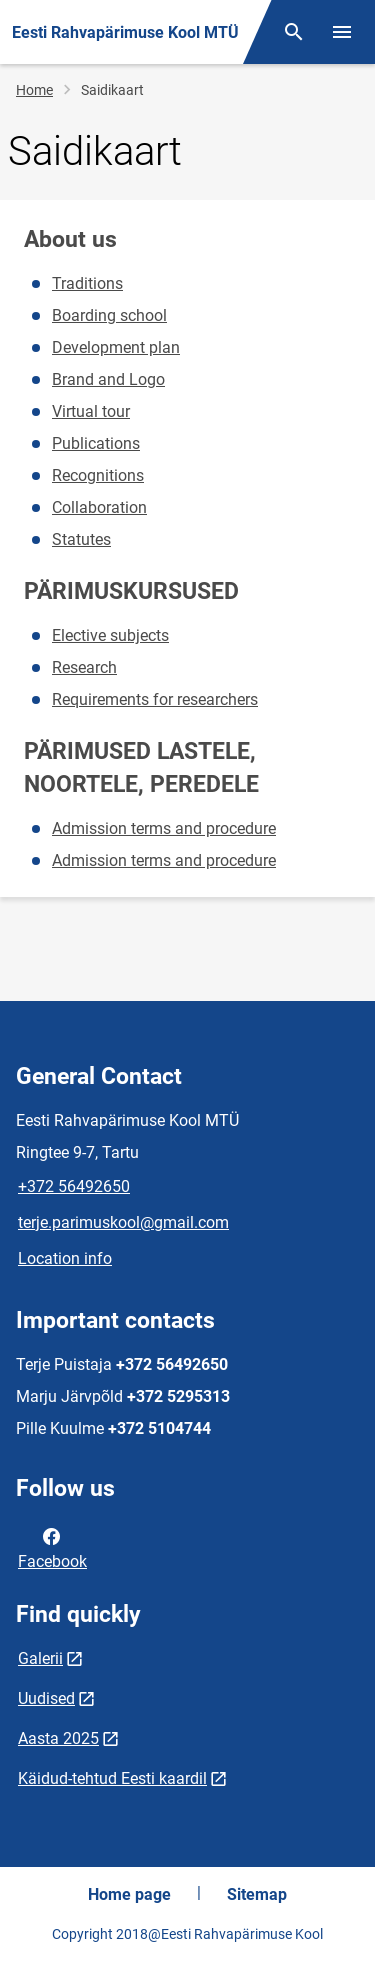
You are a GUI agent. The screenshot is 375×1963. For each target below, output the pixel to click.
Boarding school (109, 315)
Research (84, 667)
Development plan (116, 347)
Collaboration (99, 507)
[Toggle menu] (342, 32)
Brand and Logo (108, 379)
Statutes (81, 539)
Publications (96, 443)
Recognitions (98, 475)
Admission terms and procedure (164, 828)
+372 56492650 (74, 1186)
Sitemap (257, 1894)
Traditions (87, 283)
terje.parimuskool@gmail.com (123, 1222)
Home (34, 90)
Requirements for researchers (155, 699)
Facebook (52, 1547)
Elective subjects (110, 635)
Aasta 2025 (58, 1738)
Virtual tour (91, 411)
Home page (129, 1894)
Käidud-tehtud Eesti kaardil (112, 1778)
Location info (65, 1258)
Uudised (46, 1698)
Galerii (40, 1658)
